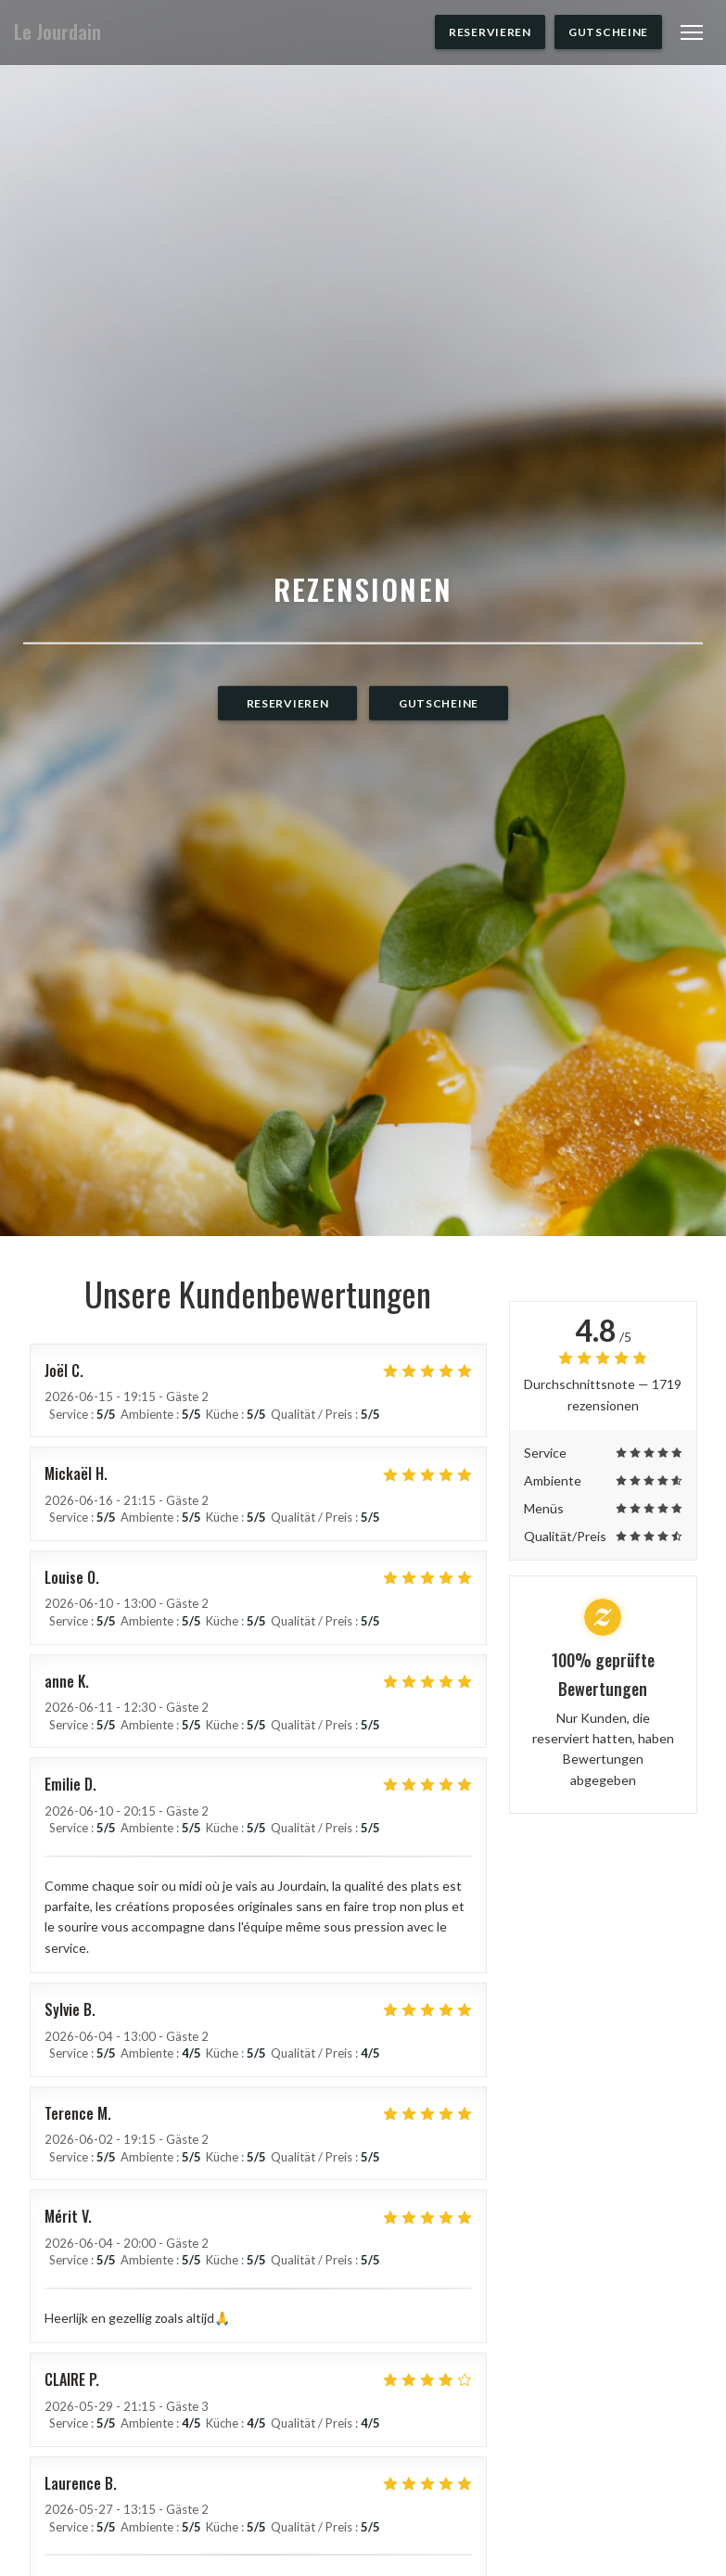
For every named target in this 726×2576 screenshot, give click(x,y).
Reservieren (490, 32)
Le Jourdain (57, 32)
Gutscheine (608, 32)
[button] (691, 32)
